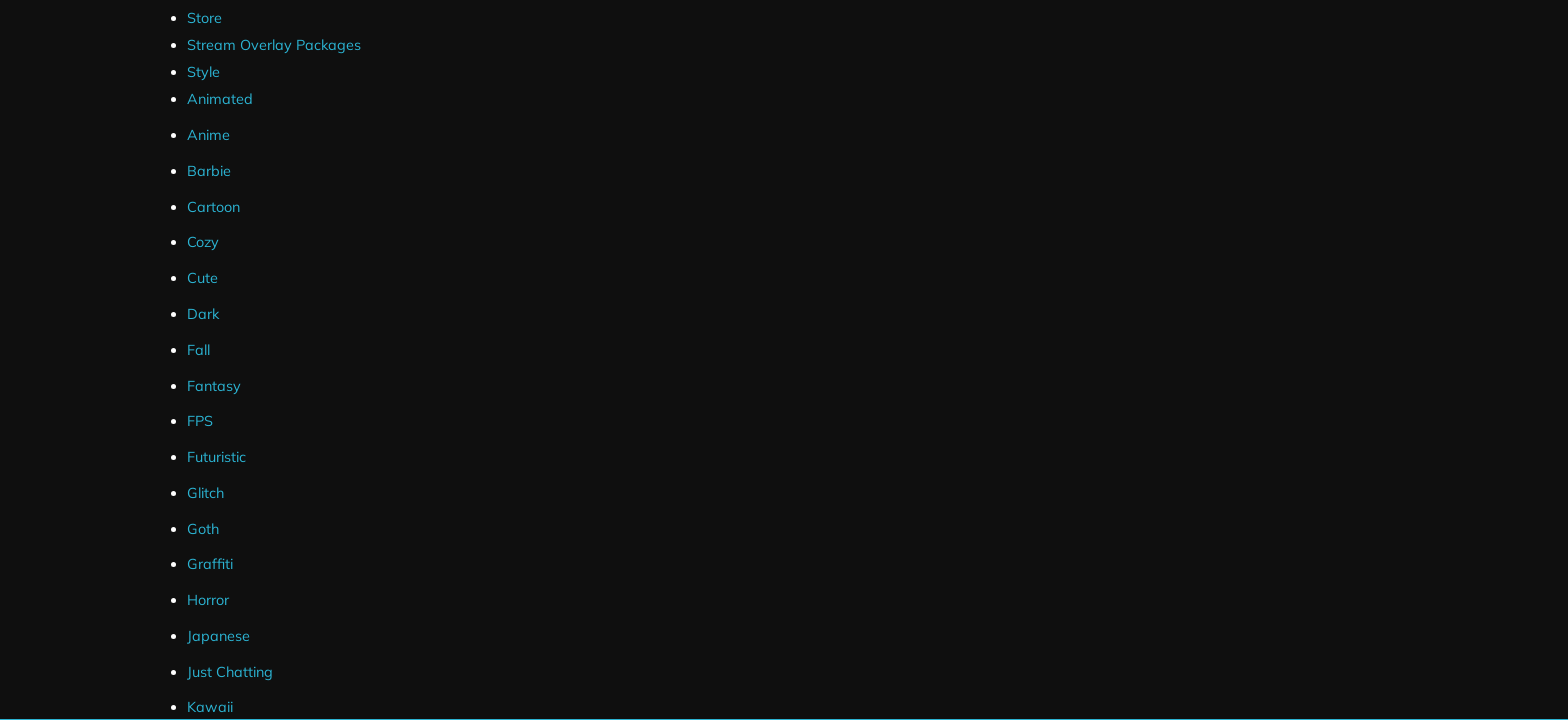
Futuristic (216, 457)
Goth (203, 529)
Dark (203, 314)
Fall (198, 350)
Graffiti (210, 564)
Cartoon (213, 207)
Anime (208, 135)
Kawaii (210, 707)
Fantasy (214, 386)
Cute (202, 278)
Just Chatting (230, 672)
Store (204, 18)
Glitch (205, 493)
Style (203, 72)
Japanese (218, 636)
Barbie (209, 171)
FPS (200, 421)
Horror (208, 600)
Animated (220, 99)
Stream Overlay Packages (274, 45)
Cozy (203, 242)
